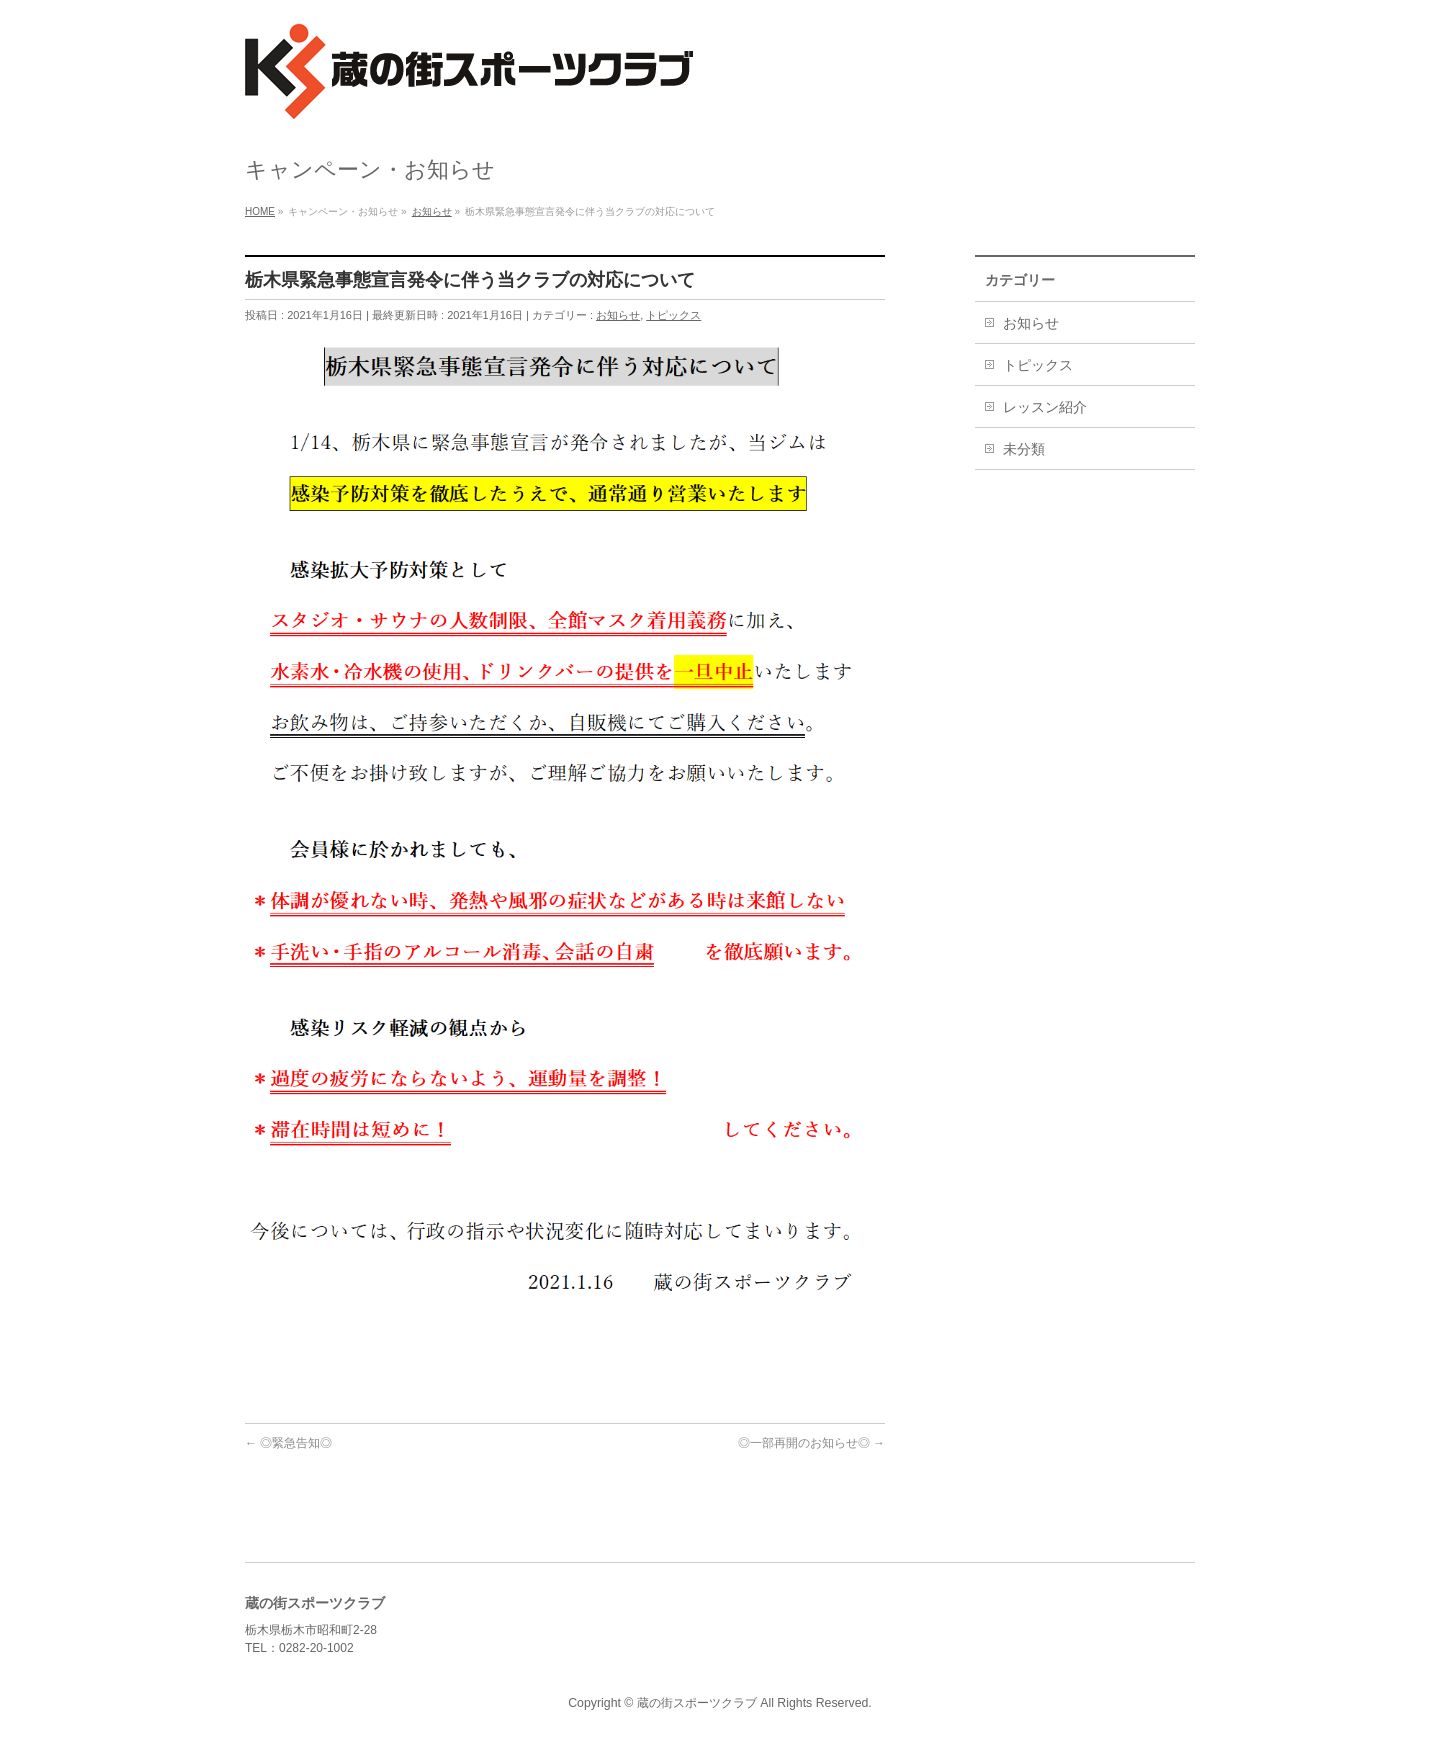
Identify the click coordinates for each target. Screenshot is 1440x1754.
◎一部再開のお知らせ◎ (811, 1443)
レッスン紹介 (1045, 407)
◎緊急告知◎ (288, 1443)
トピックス (673, 315)
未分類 (1024, 449)
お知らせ (618, 315)
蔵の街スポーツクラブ (697, 1703)
